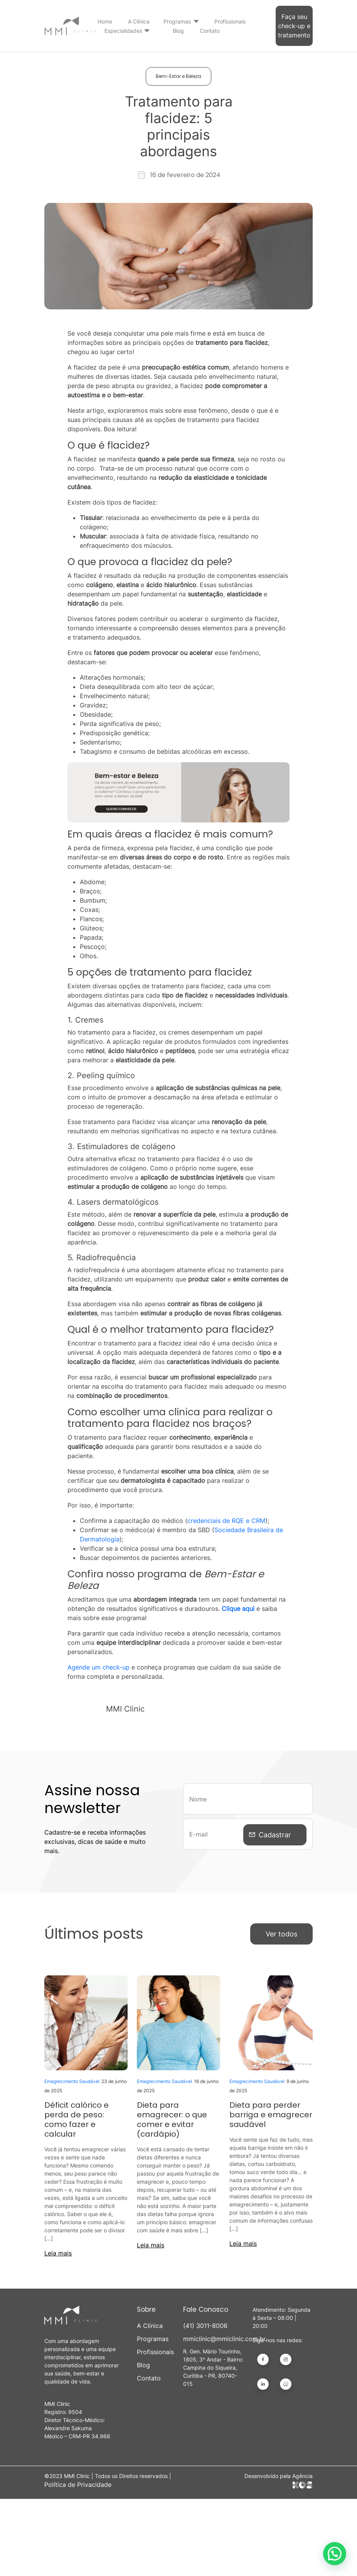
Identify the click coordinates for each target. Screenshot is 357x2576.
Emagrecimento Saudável (71, 2081)
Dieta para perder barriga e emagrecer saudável (270, 2115)
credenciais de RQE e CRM (226, 1520)
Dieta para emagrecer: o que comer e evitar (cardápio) (172, 2119)
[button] (334, 2553)
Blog (178, 30)
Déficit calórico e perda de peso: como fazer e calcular (76, 2119)
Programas (177, 21)
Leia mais (58, 2253)
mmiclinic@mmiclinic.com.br (213, 2339)
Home (105, 21)
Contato (210, 30)
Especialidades (123, 30)
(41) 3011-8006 (205, 2326)
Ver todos (281, 1934)
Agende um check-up (98, 1667)
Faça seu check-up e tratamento (294, 26)
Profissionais (230, 21)
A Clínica (139, 21)
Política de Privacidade (77, 2484)
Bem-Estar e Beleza (178, 76)
